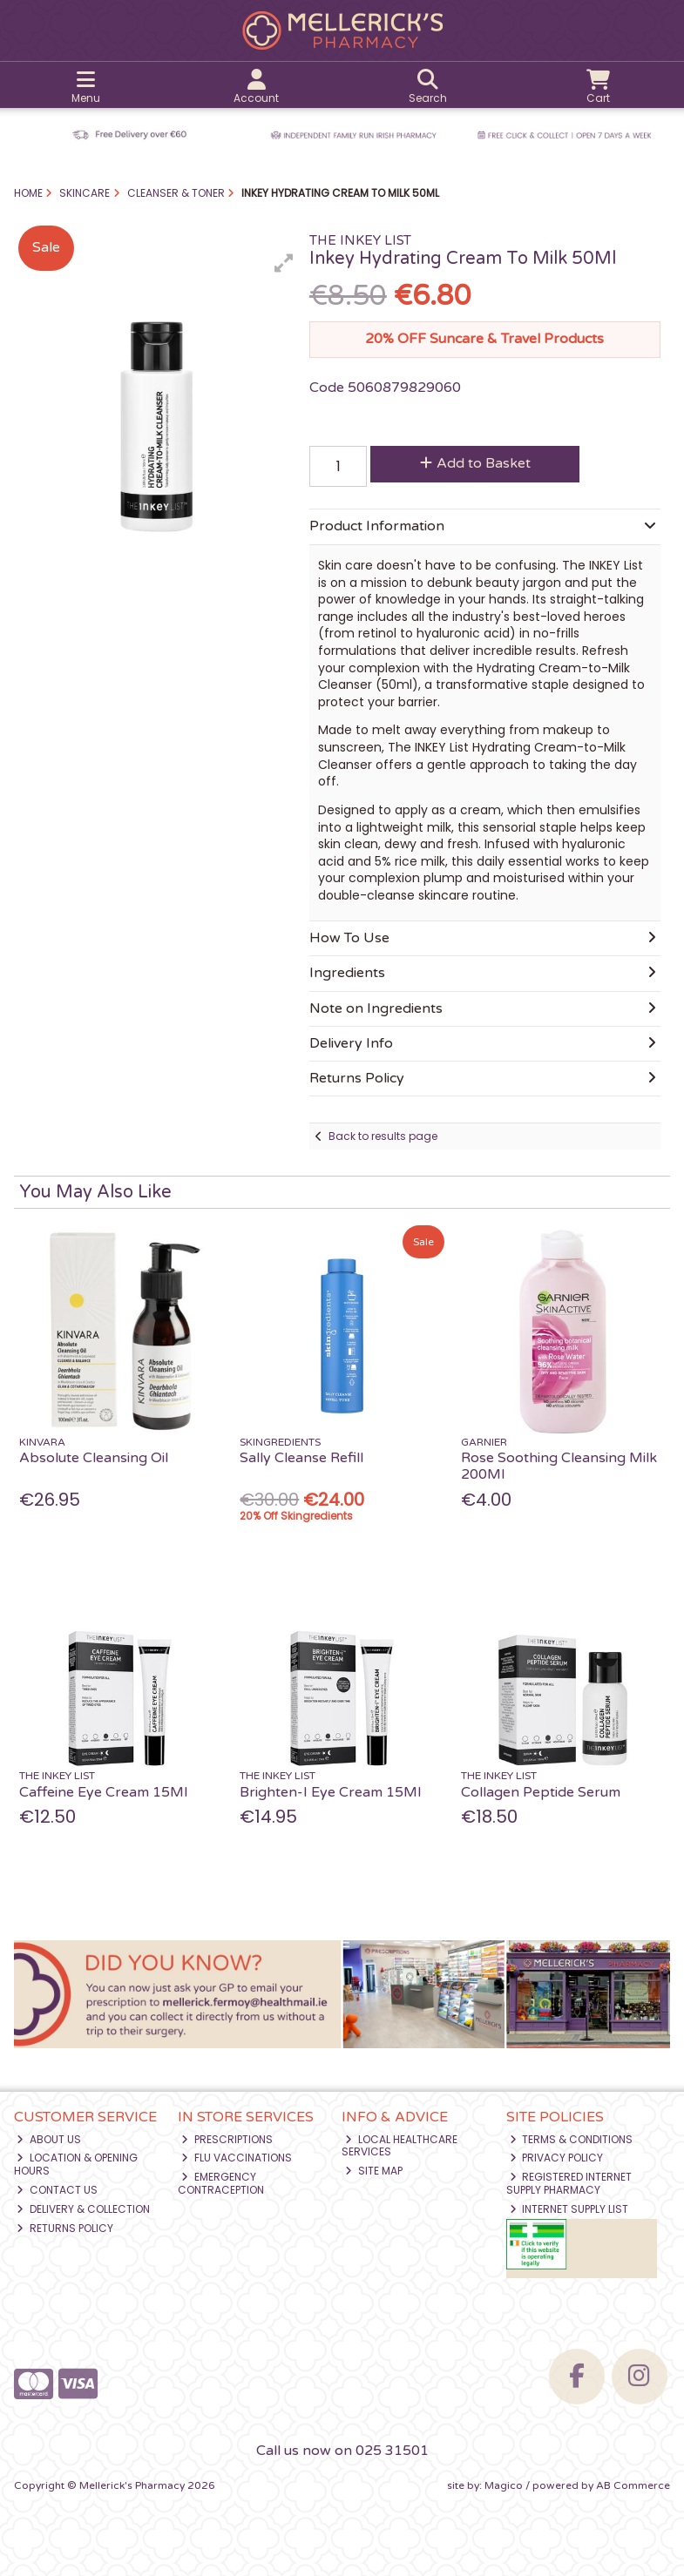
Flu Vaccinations (236, 2157)
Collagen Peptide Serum (540, 1792)
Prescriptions (227, 2139)
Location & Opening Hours (76, 2163)
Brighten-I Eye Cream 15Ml (330, 1792)
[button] (284, 263)
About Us (49, 2139)
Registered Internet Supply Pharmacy (569, 2182)
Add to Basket (475, 463)
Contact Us (57, 2189)
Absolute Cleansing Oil (93, 1458)
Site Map (374, 2170)
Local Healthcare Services (399, 2145)
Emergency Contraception (221, 2182)
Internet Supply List (569, 2209)
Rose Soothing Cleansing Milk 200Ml (559, 1466)
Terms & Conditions (571, 2139)
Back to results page (382, 1136)
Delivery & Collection (83, 2209)
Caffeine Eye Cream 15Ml (103, 1792)
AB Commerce (633, 2485)
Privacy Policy (557, 2157)
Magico (503, 2485)
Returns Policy (65, 2228)
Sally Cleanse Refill (301, 1458)
